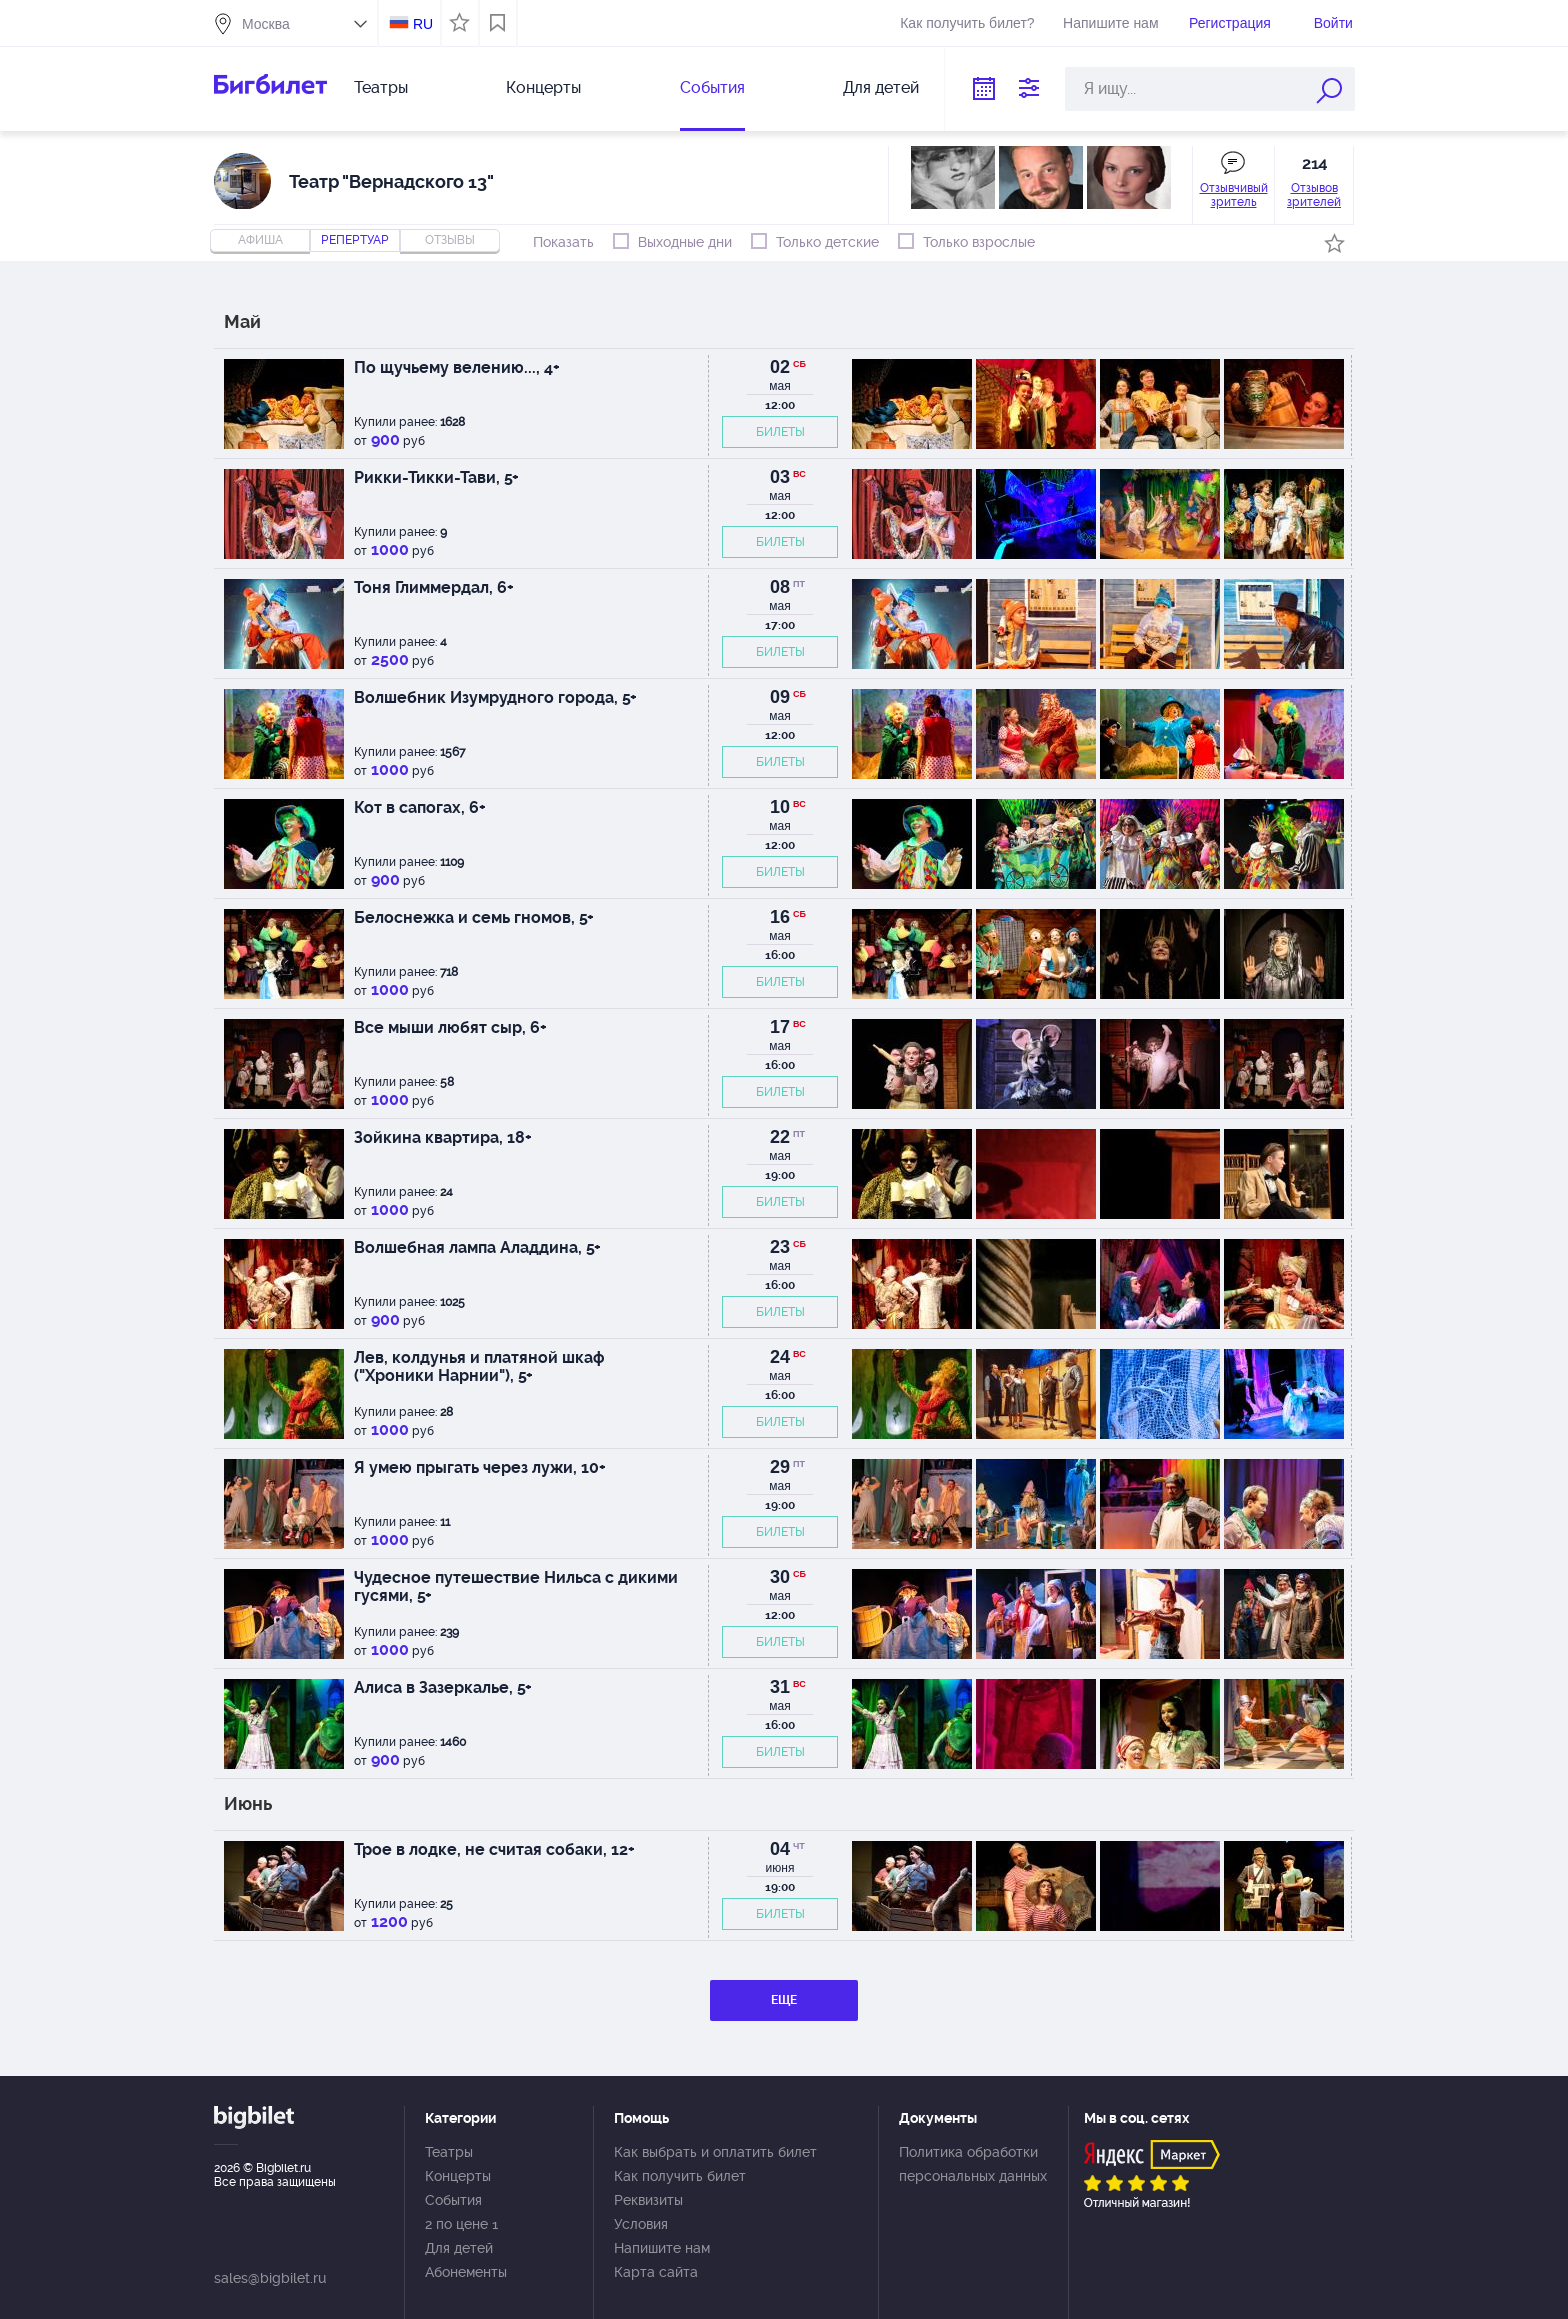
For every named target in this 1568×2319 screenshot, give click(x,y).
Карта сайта (656, 2272)
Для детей (881, 87)
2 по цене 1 (461, 2224)
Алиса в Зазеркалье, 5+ (443, 1687)
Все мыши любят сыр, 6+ (450, 1027)
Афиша (260, 240)
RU (423, 24)
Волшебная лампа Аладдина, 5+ (477, 1247)
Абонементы (466, 2272)
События (712, 87)
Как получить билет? (967, 23)
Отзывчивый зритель (1234, 195)
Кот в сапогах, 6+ (420, 807)
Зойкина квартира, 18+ (443, 1137)
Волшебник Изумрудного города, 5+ (495, 697)
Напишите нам (1110, 23)
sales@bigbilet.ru (270, 2278)
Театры (381, 87)
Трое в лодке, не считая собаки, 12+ (494, 1849)
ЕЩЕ (784, 2000)
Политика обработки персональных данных (973, 2164)
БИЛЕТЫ (780, 432)
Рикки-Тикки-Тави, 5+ (436, 477)
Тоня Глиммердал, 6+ (434, 587)
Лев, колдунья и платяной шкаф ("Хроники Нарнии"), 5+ (479, 1366)
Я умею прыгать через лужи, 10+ (480, 1467)
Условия (641, 2224)
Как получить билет (680, 2176)
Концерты (543, 87)
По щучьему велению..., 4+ (457, 367)
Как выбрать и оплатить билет (715, 2152)
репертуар (355, 240)
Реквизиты (648, 2200)
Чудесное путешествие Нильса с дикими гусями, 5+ (516, 1586)
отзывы (450, 240)
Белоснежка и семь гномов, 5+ (474, 917)
